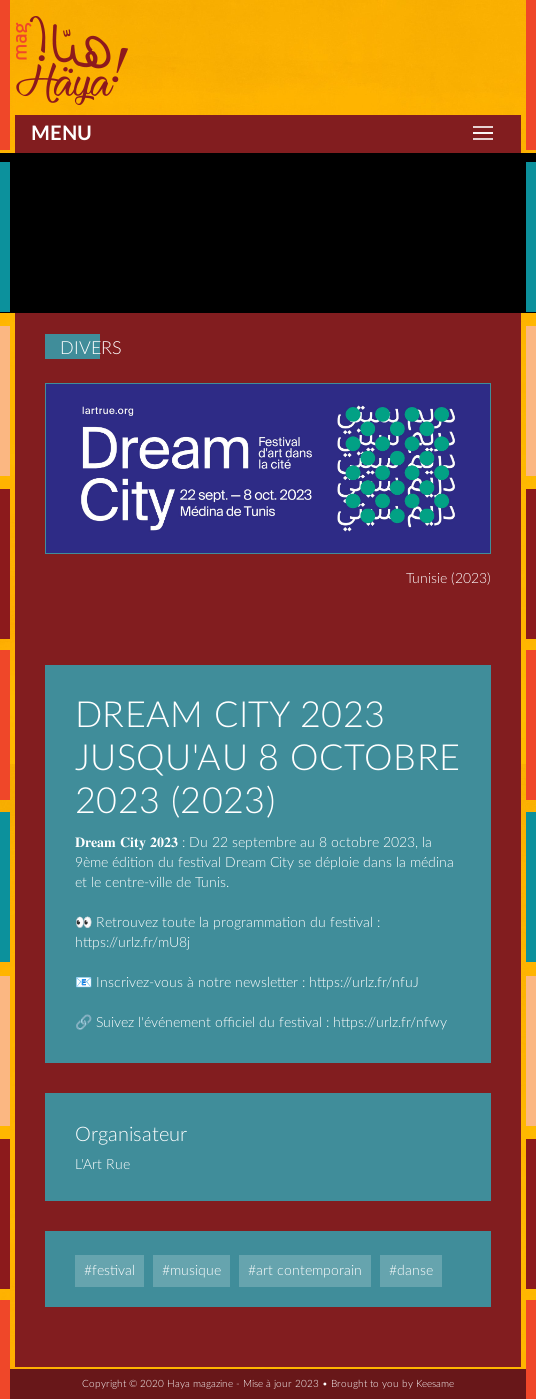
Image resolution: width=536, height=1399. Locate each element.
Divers (91, 349)
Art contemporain (309, 1271)
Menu (61, 134)
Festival (113, 1271)
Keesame (435, 1384)
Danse (415, 1271)
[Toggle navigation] (483, 134)
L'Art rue (102, 1165)
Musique (195, 1271)
